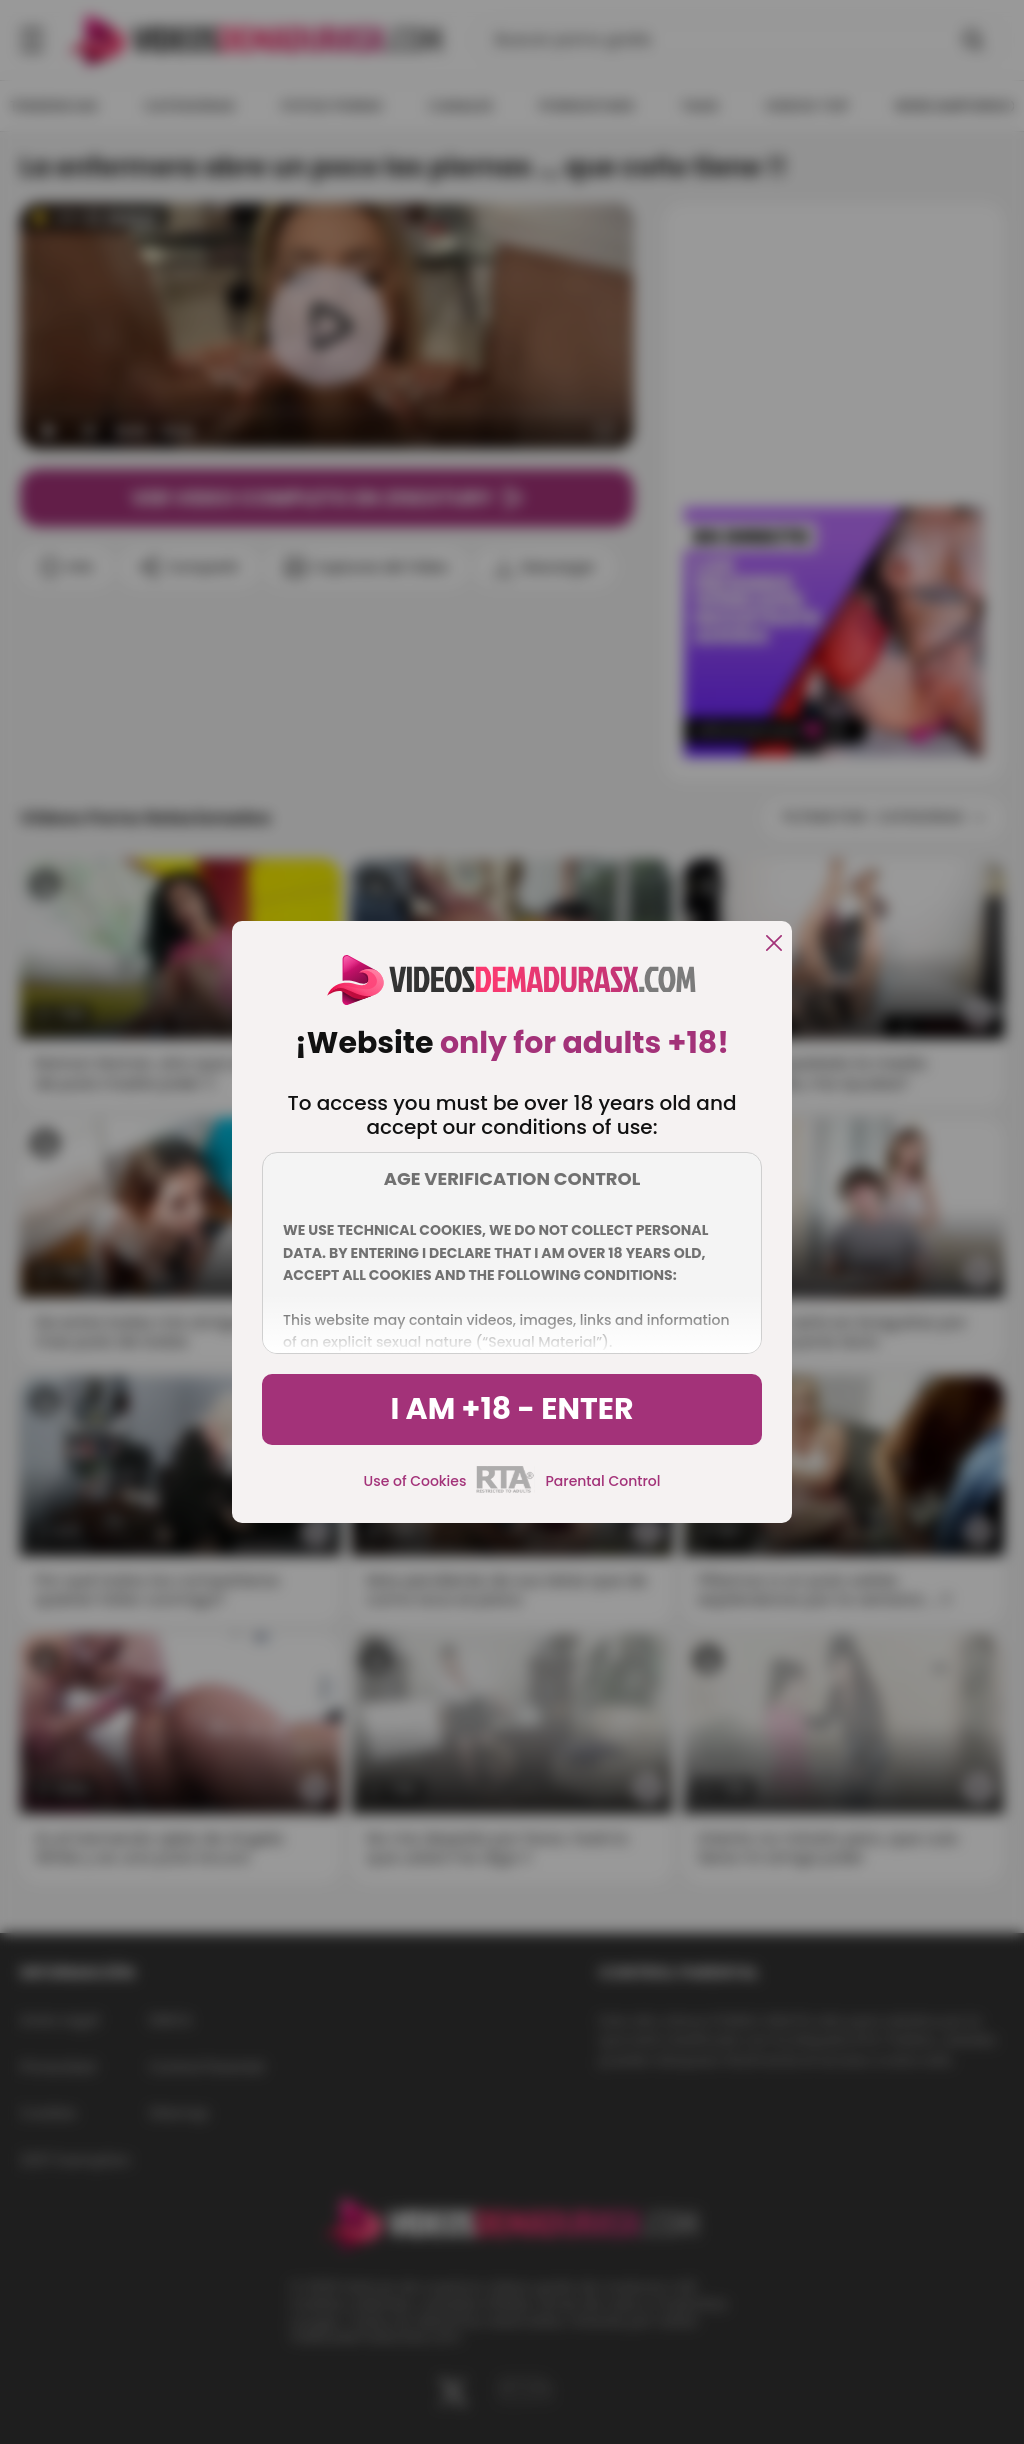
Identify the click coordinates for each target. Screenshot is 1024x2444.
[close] (774, 944)
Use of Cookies (415, 1481)
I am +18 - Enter (511, 1409)
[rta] (505, 1490)
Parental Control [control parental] (602, 1481)
